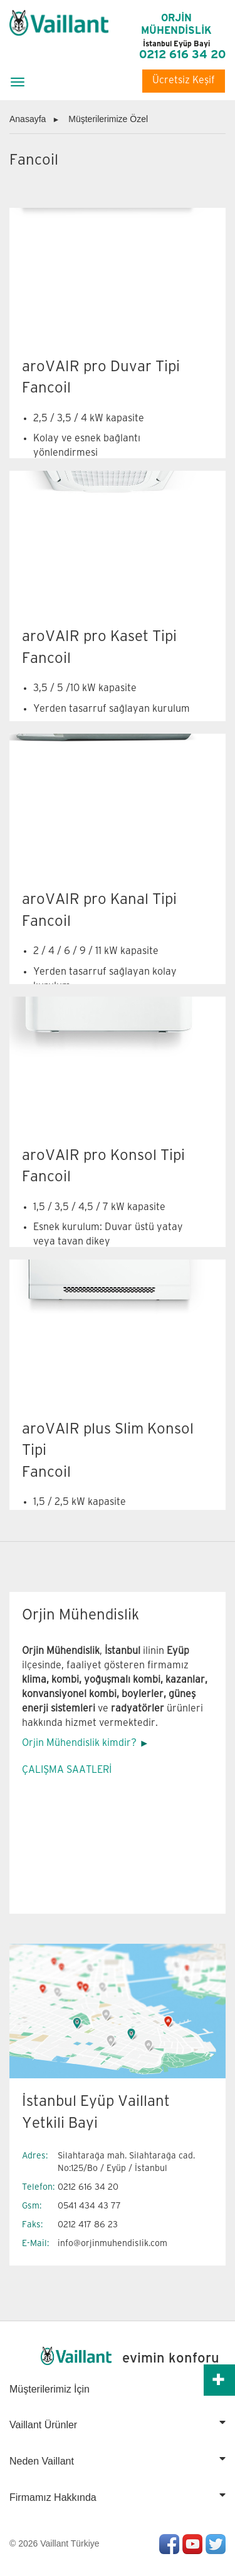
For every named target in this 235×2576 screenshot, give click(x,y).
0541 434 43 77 (89, 2206)
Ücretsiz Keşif (183, 80)
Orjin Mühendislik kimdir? (79, 1743)
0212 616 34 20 (182, 54)
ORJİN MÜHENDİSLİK (176, 31)
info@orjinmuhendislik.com (112, 2243)
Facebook (169, 2544)
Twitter (216, 2544)
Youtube (192, 2544)
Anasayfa (27, 119)
